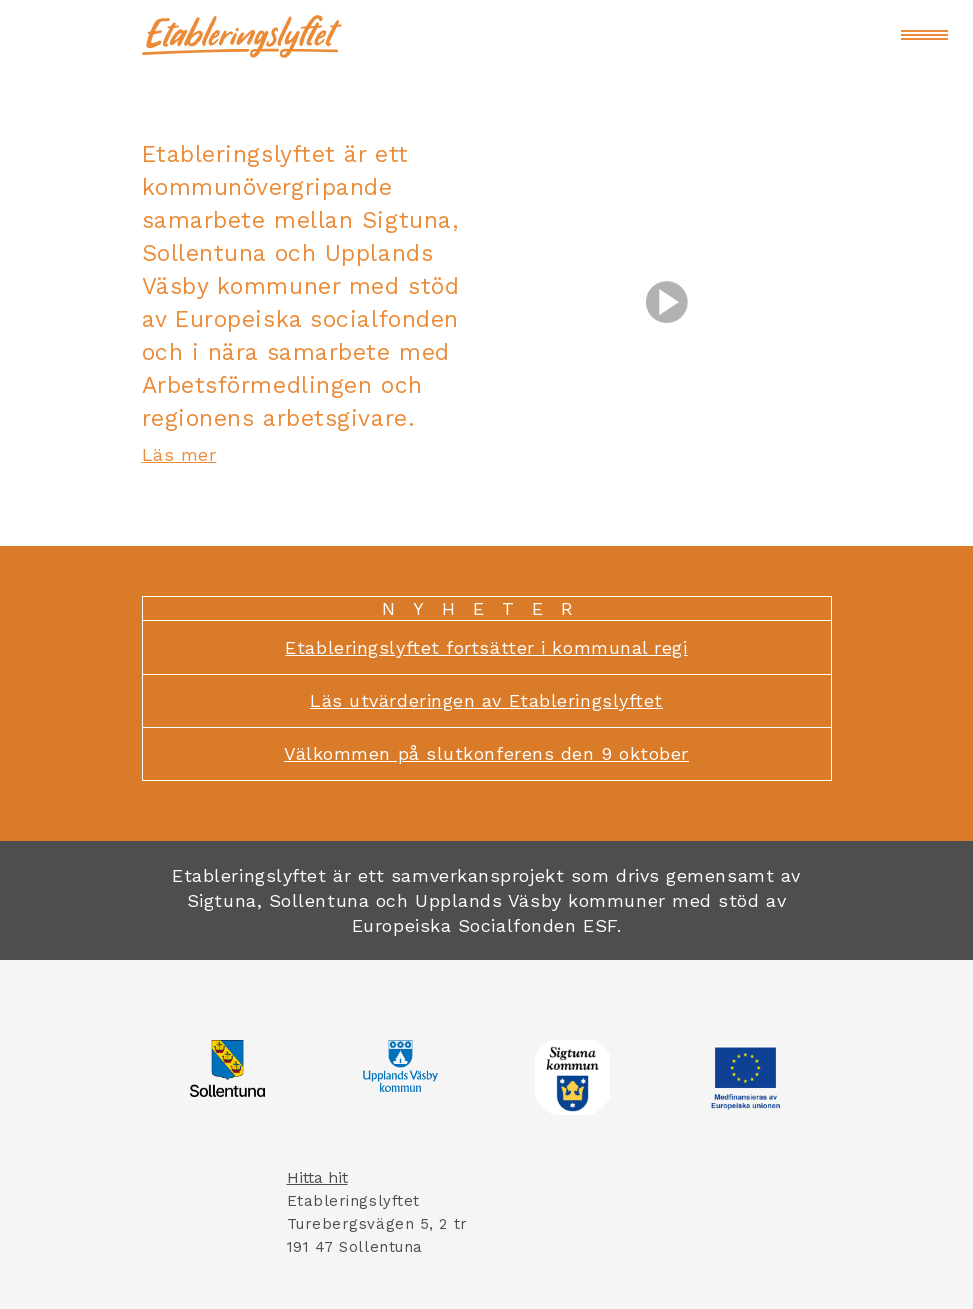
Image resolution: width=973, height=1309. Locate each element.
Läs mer (179, 454)
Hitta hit (317, 1177)
